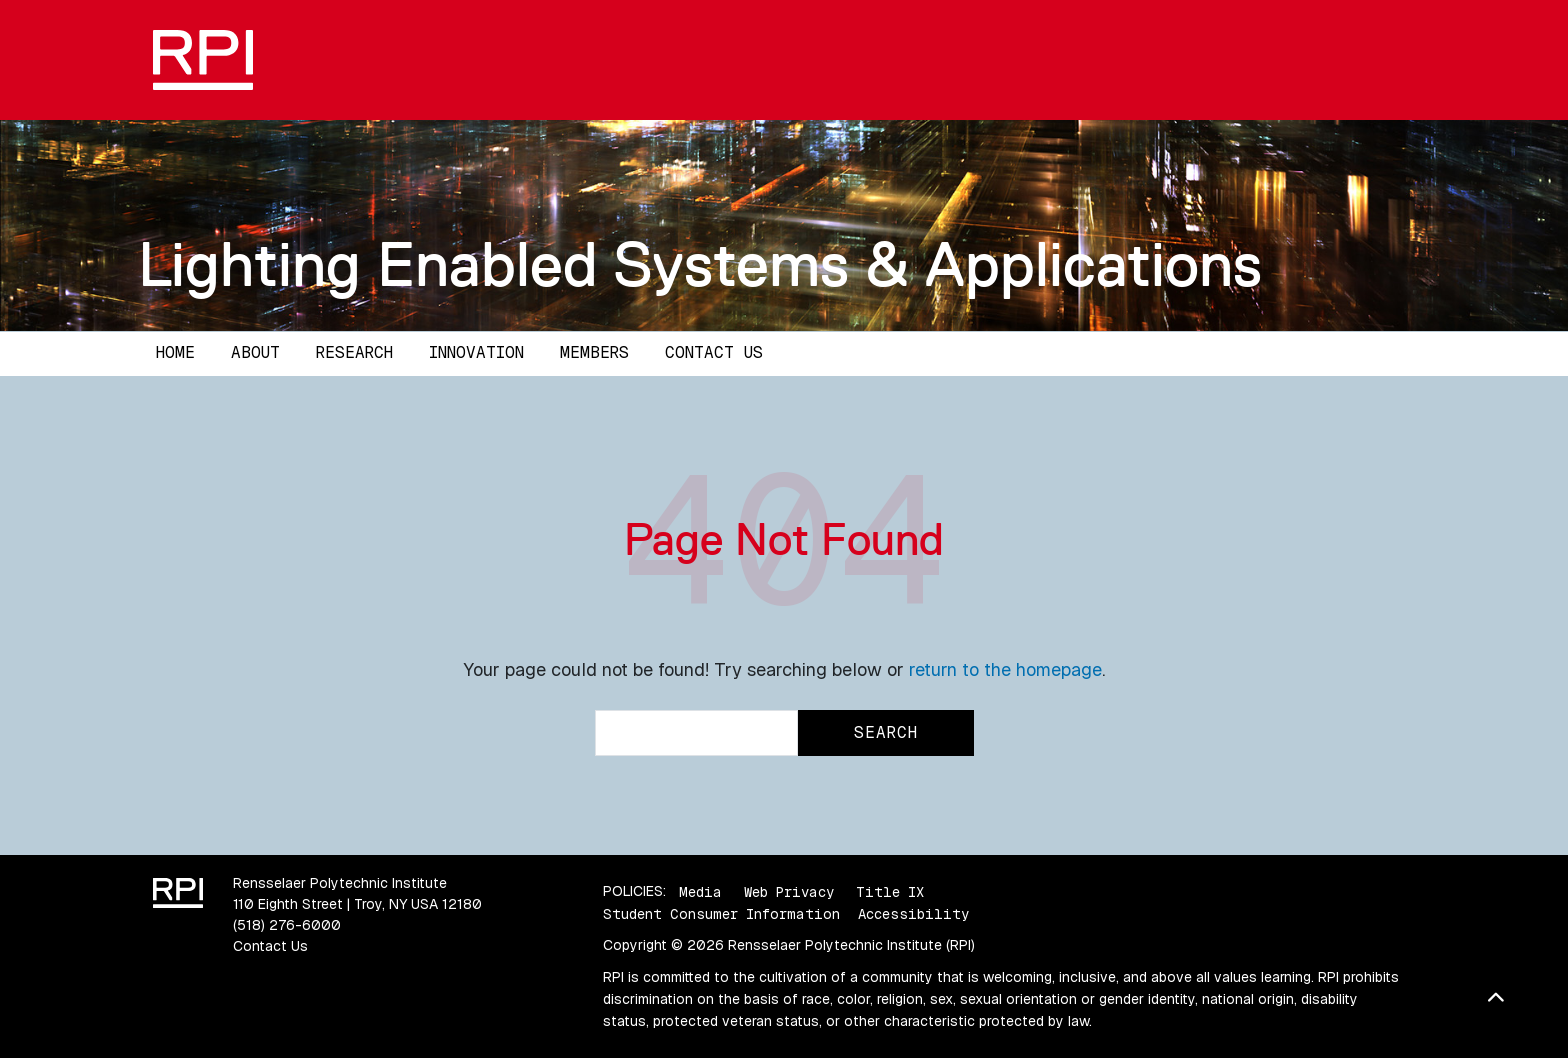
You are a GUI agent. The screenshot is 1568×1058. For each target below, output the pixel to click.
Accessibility (913, 914)
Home (175, 352)
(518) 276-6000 (287, 925)
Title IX (890, 891)
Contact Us (714, 352)
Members (594, 352)
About (255, 352)
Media (700, 891)
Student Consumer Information (721, 914)
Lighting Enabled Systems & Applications (700, 264)
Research (354, 352)
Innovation (476, 352)
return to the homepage (1005, 669)
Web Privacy (789, 891)
